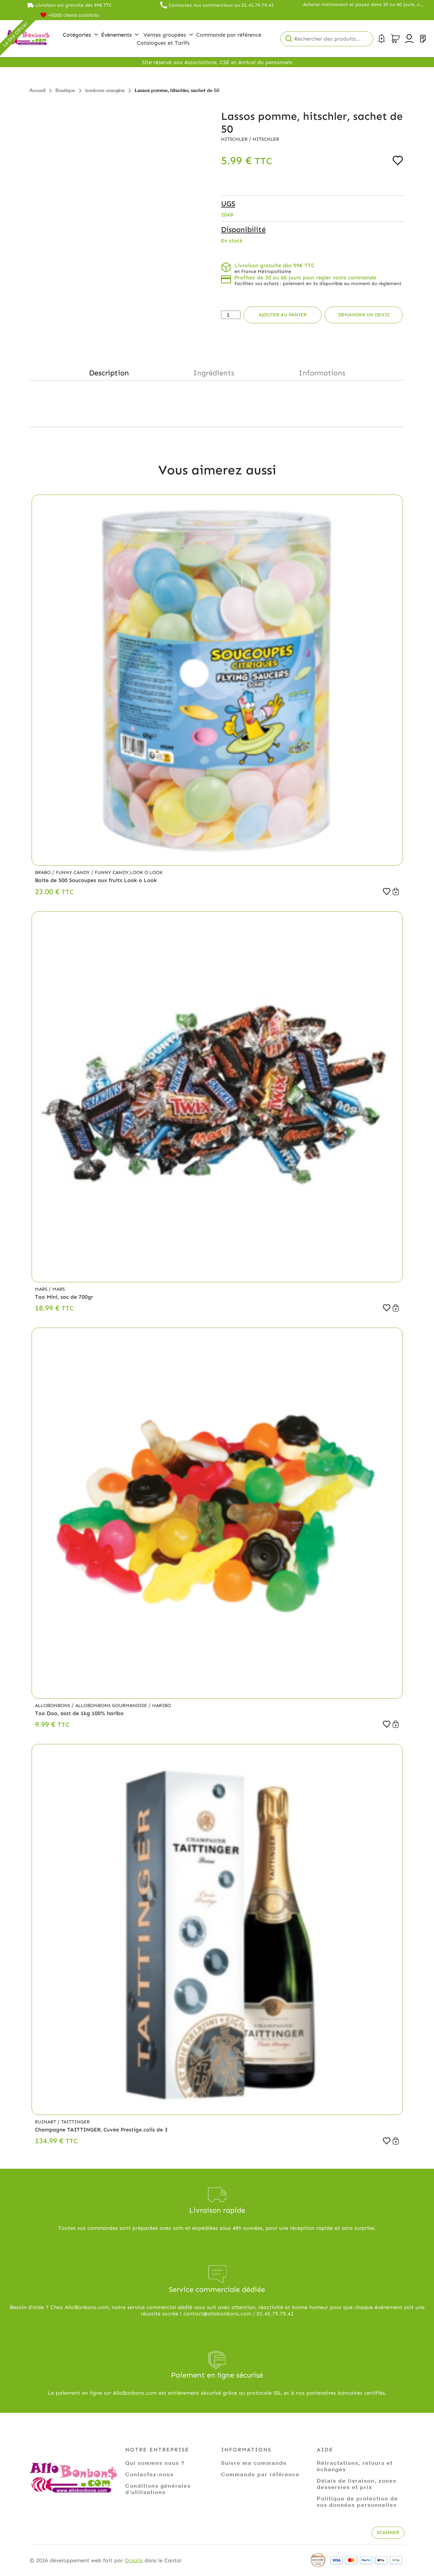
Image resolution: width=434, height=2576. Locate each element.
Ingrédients (213, 372)
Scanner (388, 2532)
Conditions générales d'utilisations (158, 2488)
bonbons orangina (105, 90)
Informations (322, 372)
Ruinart (46, 2122)
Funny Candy (73, 872)
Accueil (37, 90)
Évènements (119, 35)
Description (109, 372)
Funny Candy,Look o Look (129, 872)
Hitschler (235, 139)
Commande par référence (260, 2474)
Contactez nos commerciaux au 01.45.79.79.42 (221, 5)
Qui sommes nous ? (155, 2462)
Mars (42, 1289)
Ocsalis (134, 2560)
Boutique (65, 90)
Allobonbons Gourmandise (111, 1705)
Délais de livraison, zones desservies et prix (356, 2483)
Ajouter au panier (283, 315)
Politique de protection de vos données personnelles (357, 2501)
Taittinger (75, 2122)
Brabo (43, 872)
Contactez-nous (149, 2474)
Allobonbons (53, 1705)
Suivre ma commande (254, 2462)
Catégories (80, 35)
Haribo (161, 1705)
